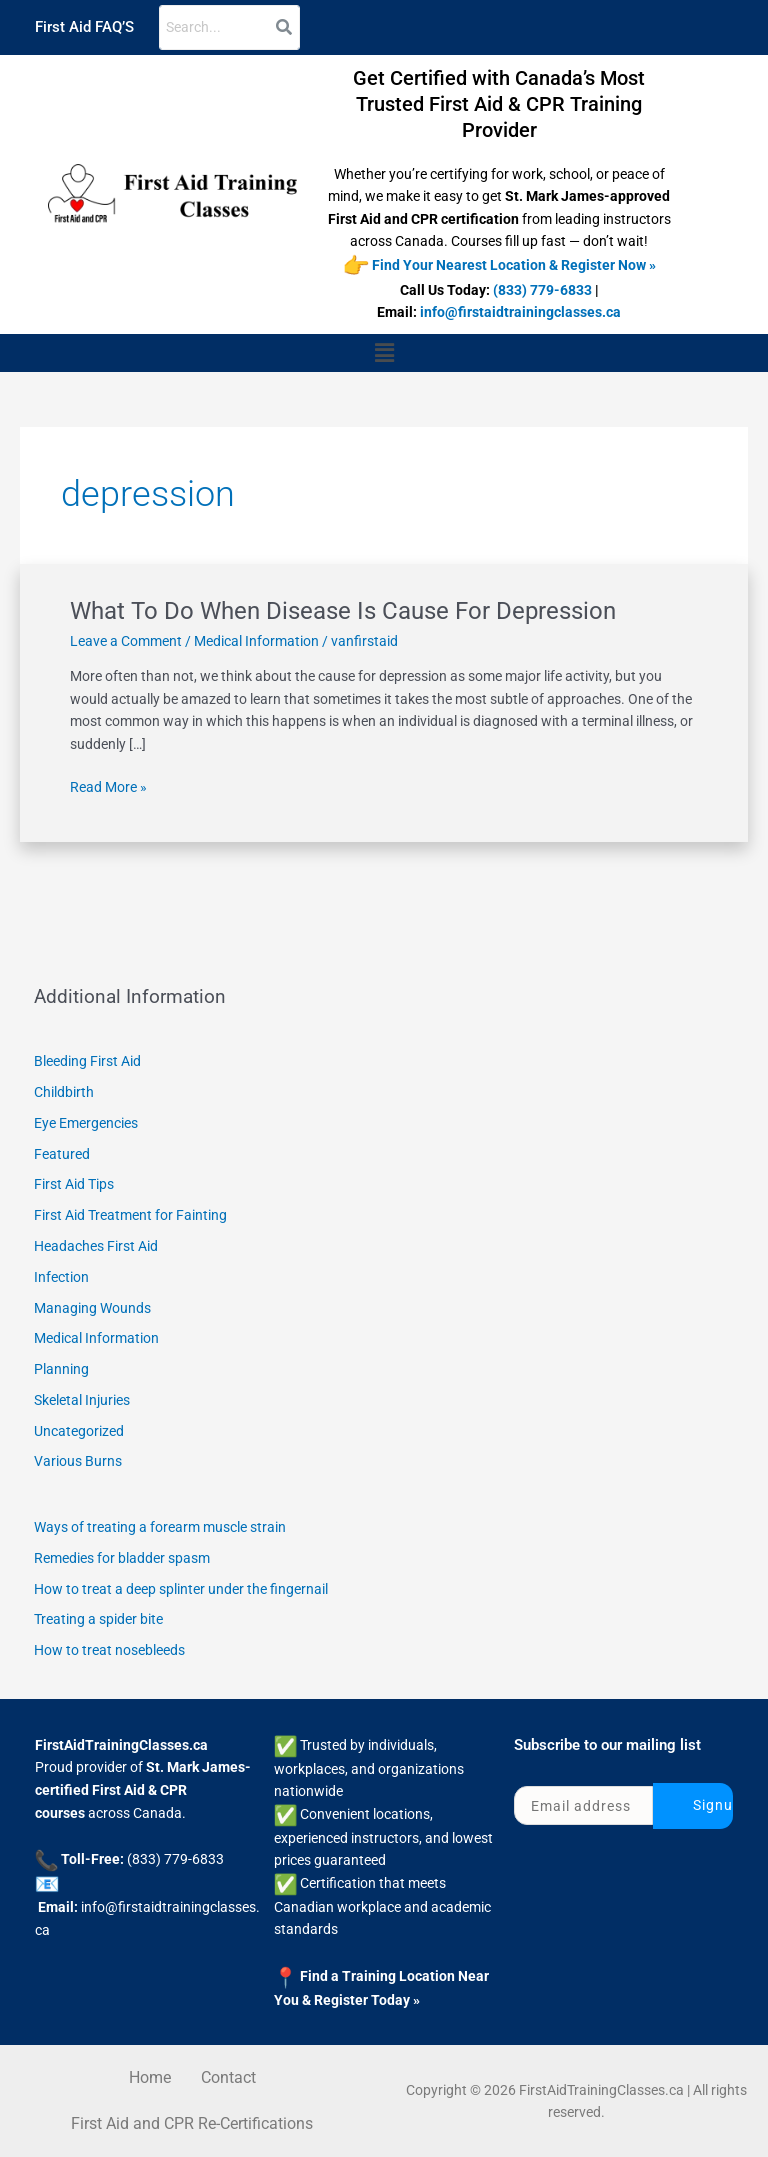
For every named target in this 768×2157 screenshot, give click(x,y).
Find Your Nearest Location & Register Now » (514, 264)
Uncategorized (79, 1431)
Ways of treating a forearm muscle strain (160, 1527)
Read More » (108, 785)
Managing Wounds (92, 1308)
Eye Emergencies (86, 1123)
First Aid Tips (74, 1184)
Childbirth (64, 1092)
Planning (61, 1369)
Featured (62, 1154)
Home (150, 2077)
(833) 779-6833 (542, 290)
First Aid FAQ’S (84, 27)
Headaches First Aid (96, 1246)
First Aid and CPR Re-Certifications (192, 2123)
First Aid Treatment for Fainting (130, 1215)
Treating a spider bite (98, 1619)
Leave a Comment (126, 641)
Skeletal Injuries (82, 1400)
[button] (384, 353)
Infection (61, 1277)
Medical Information (256, 641)
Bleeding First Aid (87, 1061)
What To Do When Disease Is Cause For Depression (343, 611)
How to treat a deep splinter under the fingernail (181, 1589)
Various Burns (78, 1461)
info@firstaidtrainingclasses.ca (520, 312)
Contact (228, 2077)
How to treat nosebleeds (109, 1650)
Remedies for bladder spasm (122, 1558)
